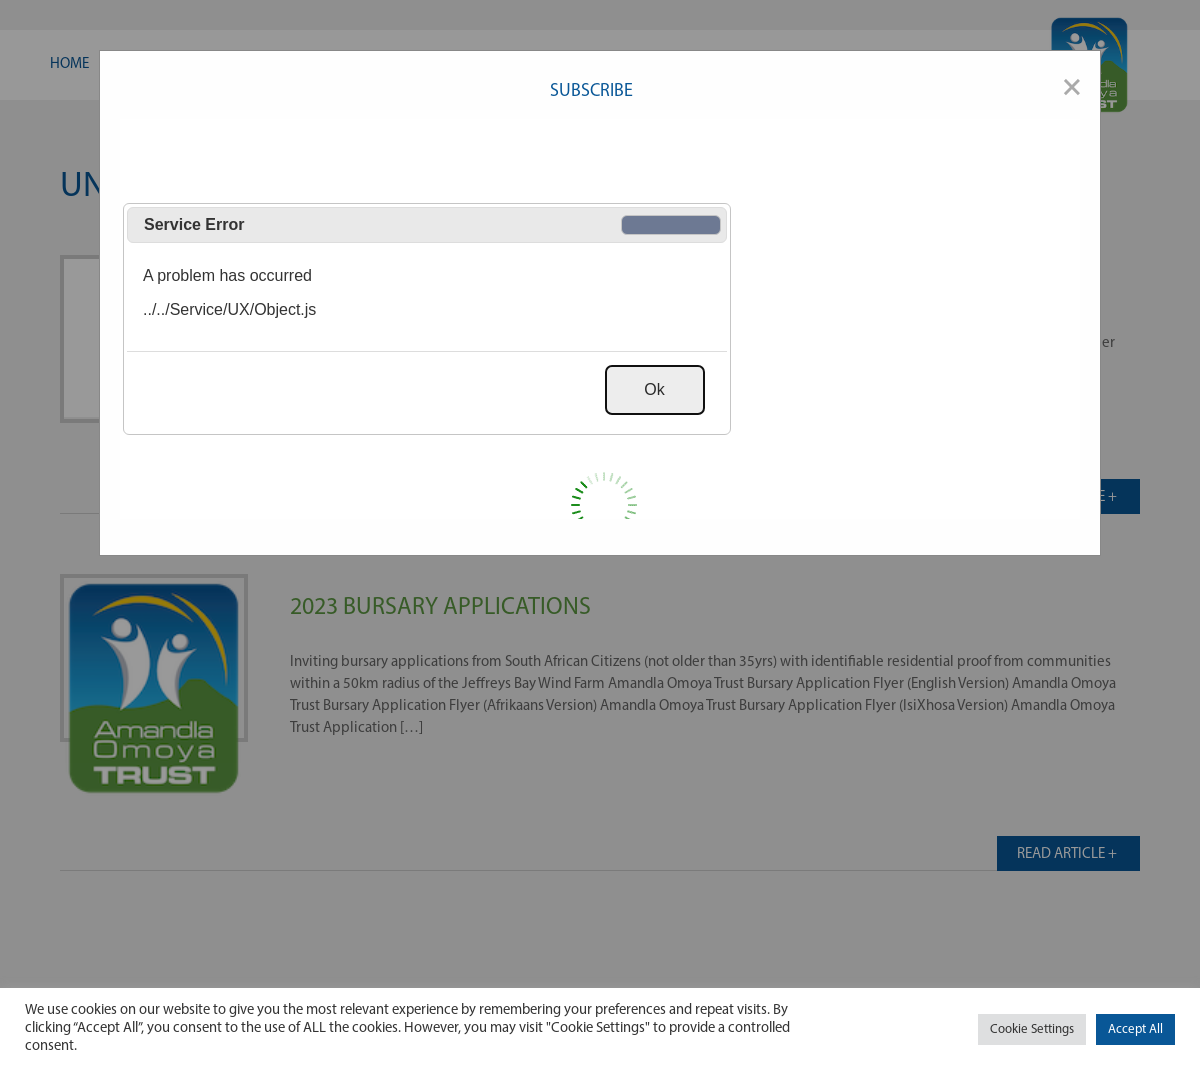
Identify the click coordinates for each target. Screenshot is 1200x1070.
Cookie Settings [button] (1032, 1029)
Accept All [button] (1135, 1029)
